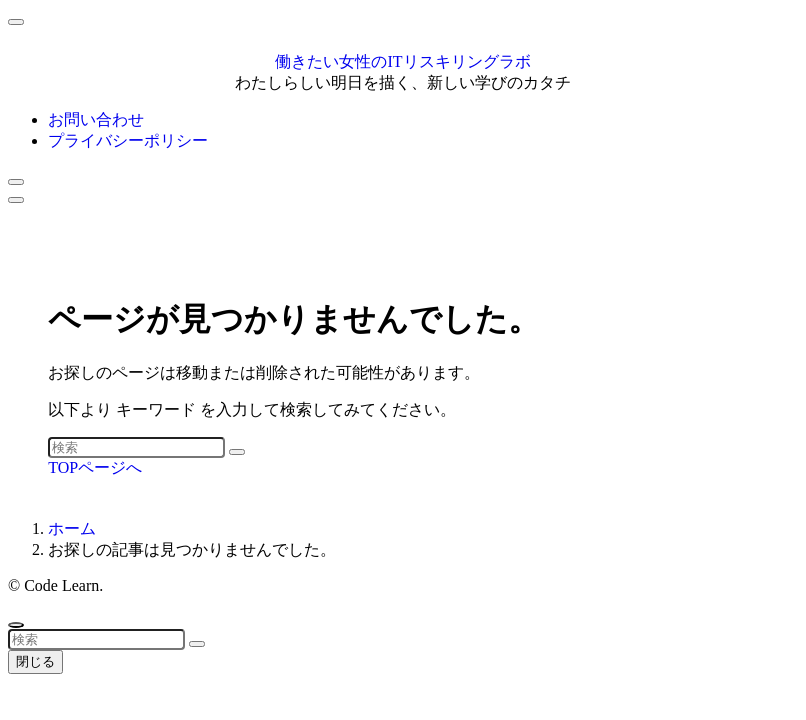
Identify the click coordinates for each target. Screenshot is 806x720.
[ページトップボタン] (16, 625)
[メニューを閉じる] (16, 22)
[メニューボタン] (16, 200)
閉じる (35, 661)
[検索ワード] (136, 447)
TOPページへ (95, 467)
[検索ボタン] (16, 182)
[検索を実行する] (237, 452)
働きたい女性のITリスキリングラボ (402, 61)
